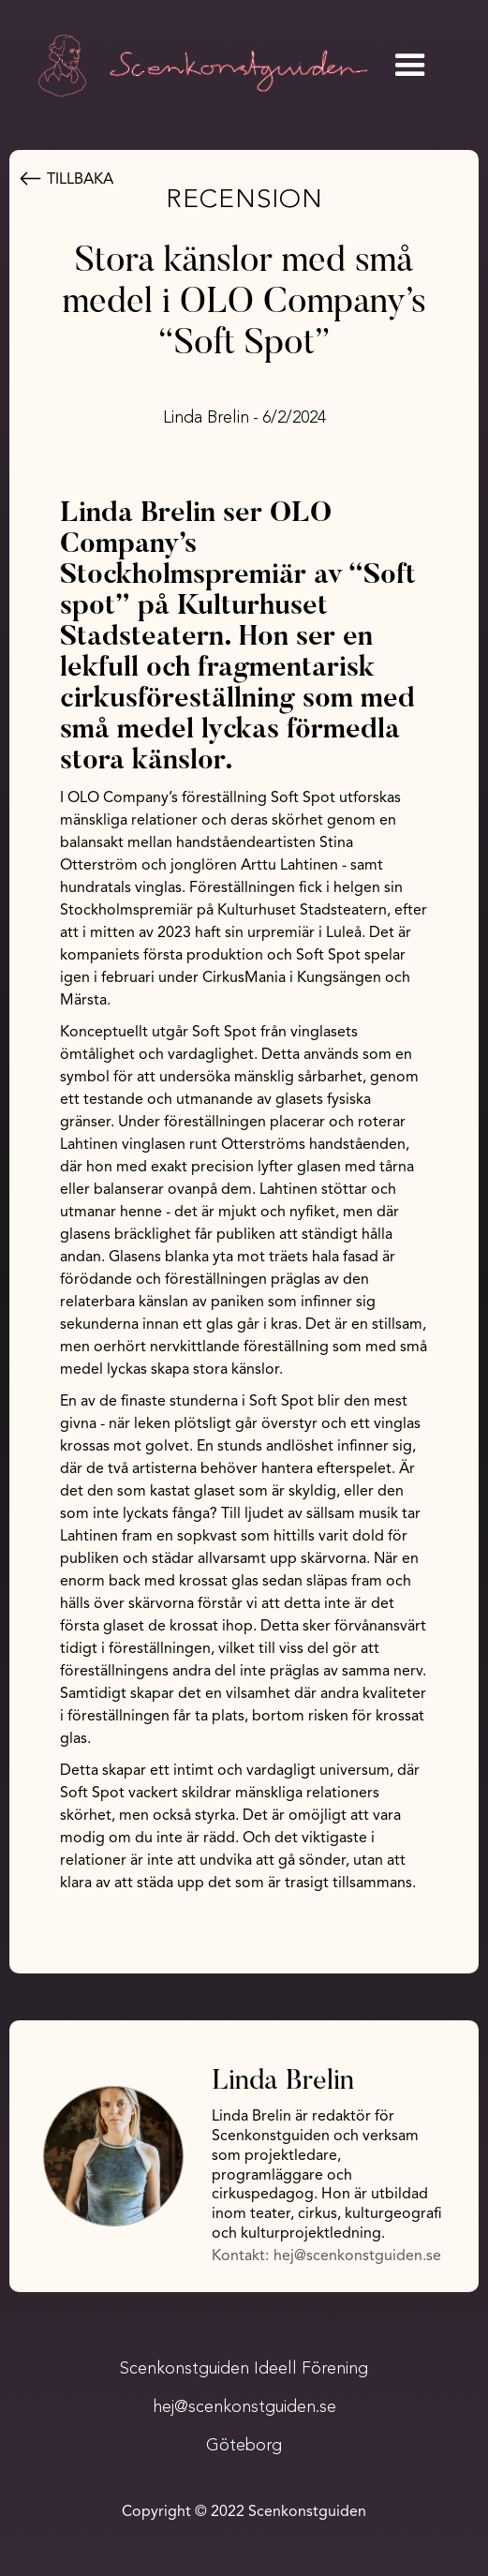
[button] (410, 65)
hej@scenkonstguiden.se (357, 2256)
